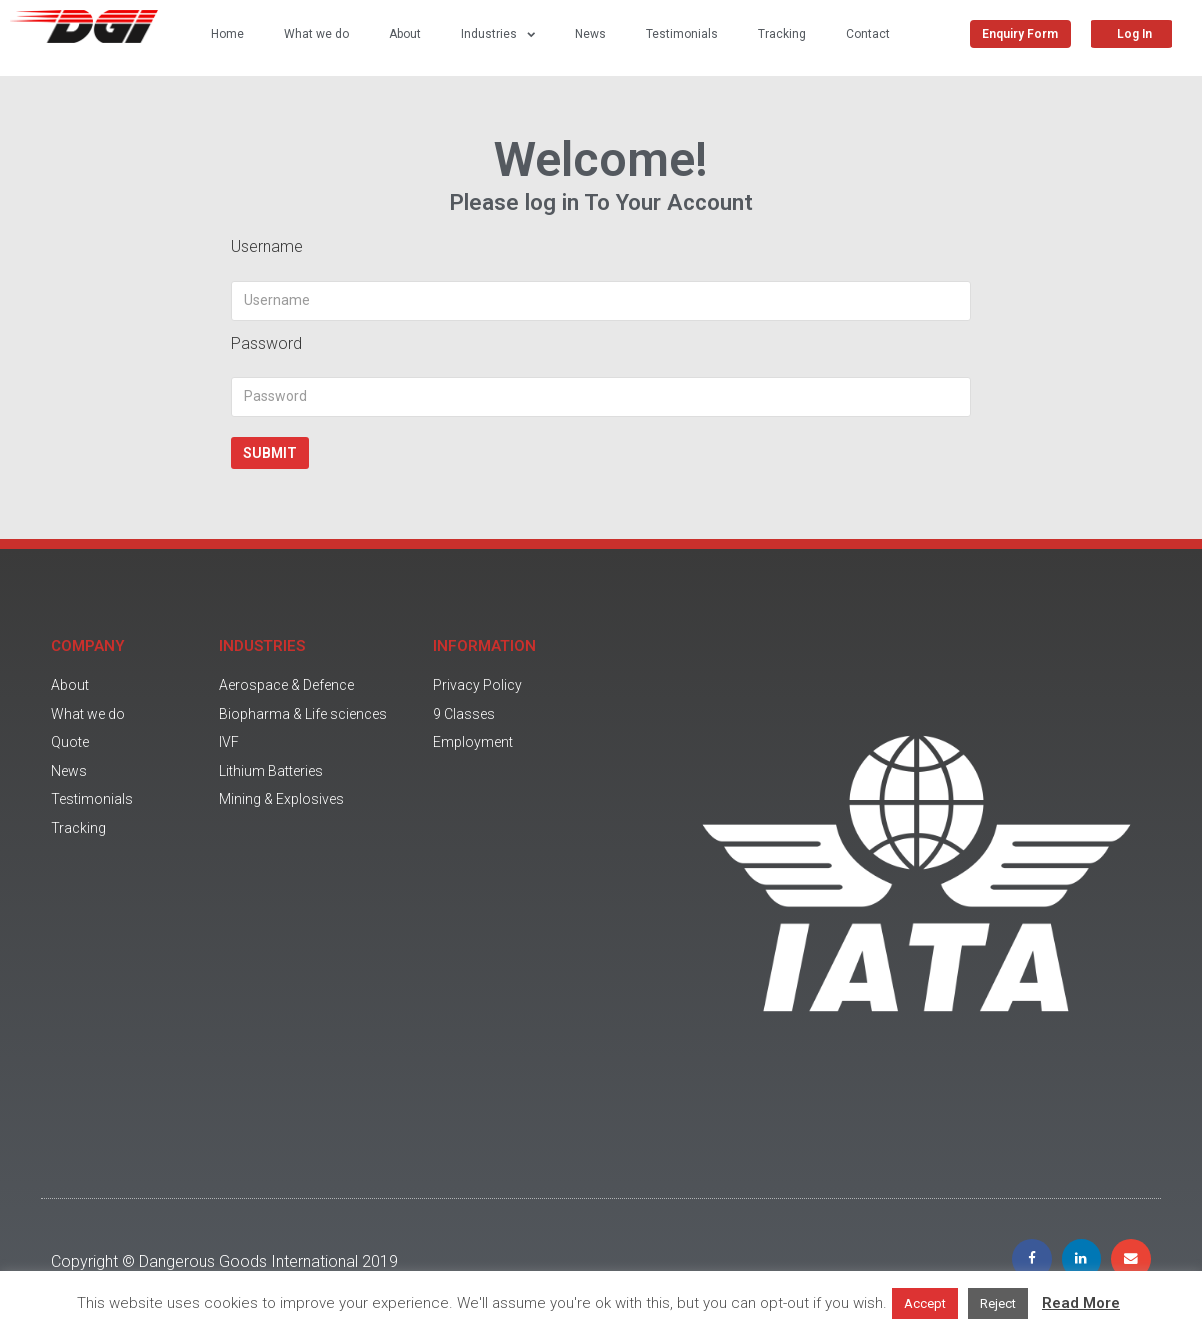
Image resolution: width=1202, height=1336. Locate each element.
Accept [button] (925, 1303)
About (405, 34)
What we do (316, 34)
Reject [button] (998, 1303)
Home (227, 34)
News (590, 34)
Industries (498, 34)
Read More (1081, 1303)
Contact (868, 34)
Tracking (782, 34)
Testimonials (682, 34)
